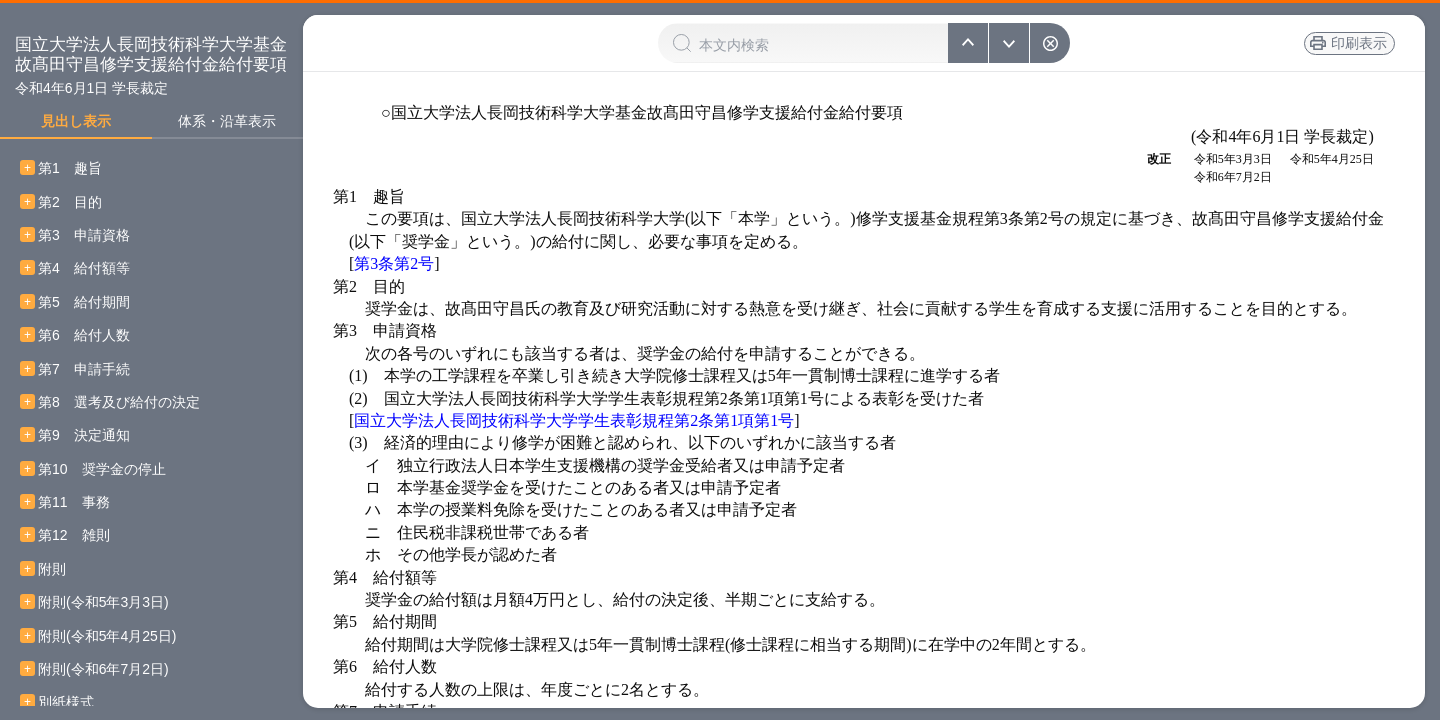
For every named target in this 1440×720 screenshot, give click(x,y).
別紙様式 (66, 702)
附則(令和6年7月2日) (103, 669)
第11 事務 (74, 502)
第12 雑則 (74, 535)
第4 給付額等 (84, 268)
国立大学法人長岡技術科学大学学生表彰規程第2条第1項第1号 (574, 420)
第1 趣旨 (70, 168)
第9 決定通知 (84, 435)
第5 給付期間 (84, 302)
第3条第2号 (394, 263)
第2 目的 (70, 202)
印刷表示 (1359, 43)
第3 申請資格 (84, 235)
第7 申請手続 (84, 369)
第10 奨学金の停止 (102, 469)
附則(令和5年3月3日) (103, 602)
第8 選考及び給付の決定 (119, 402)
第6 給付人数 (84, 335)
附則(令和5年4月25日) (107, 636)
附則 (52, 569)
